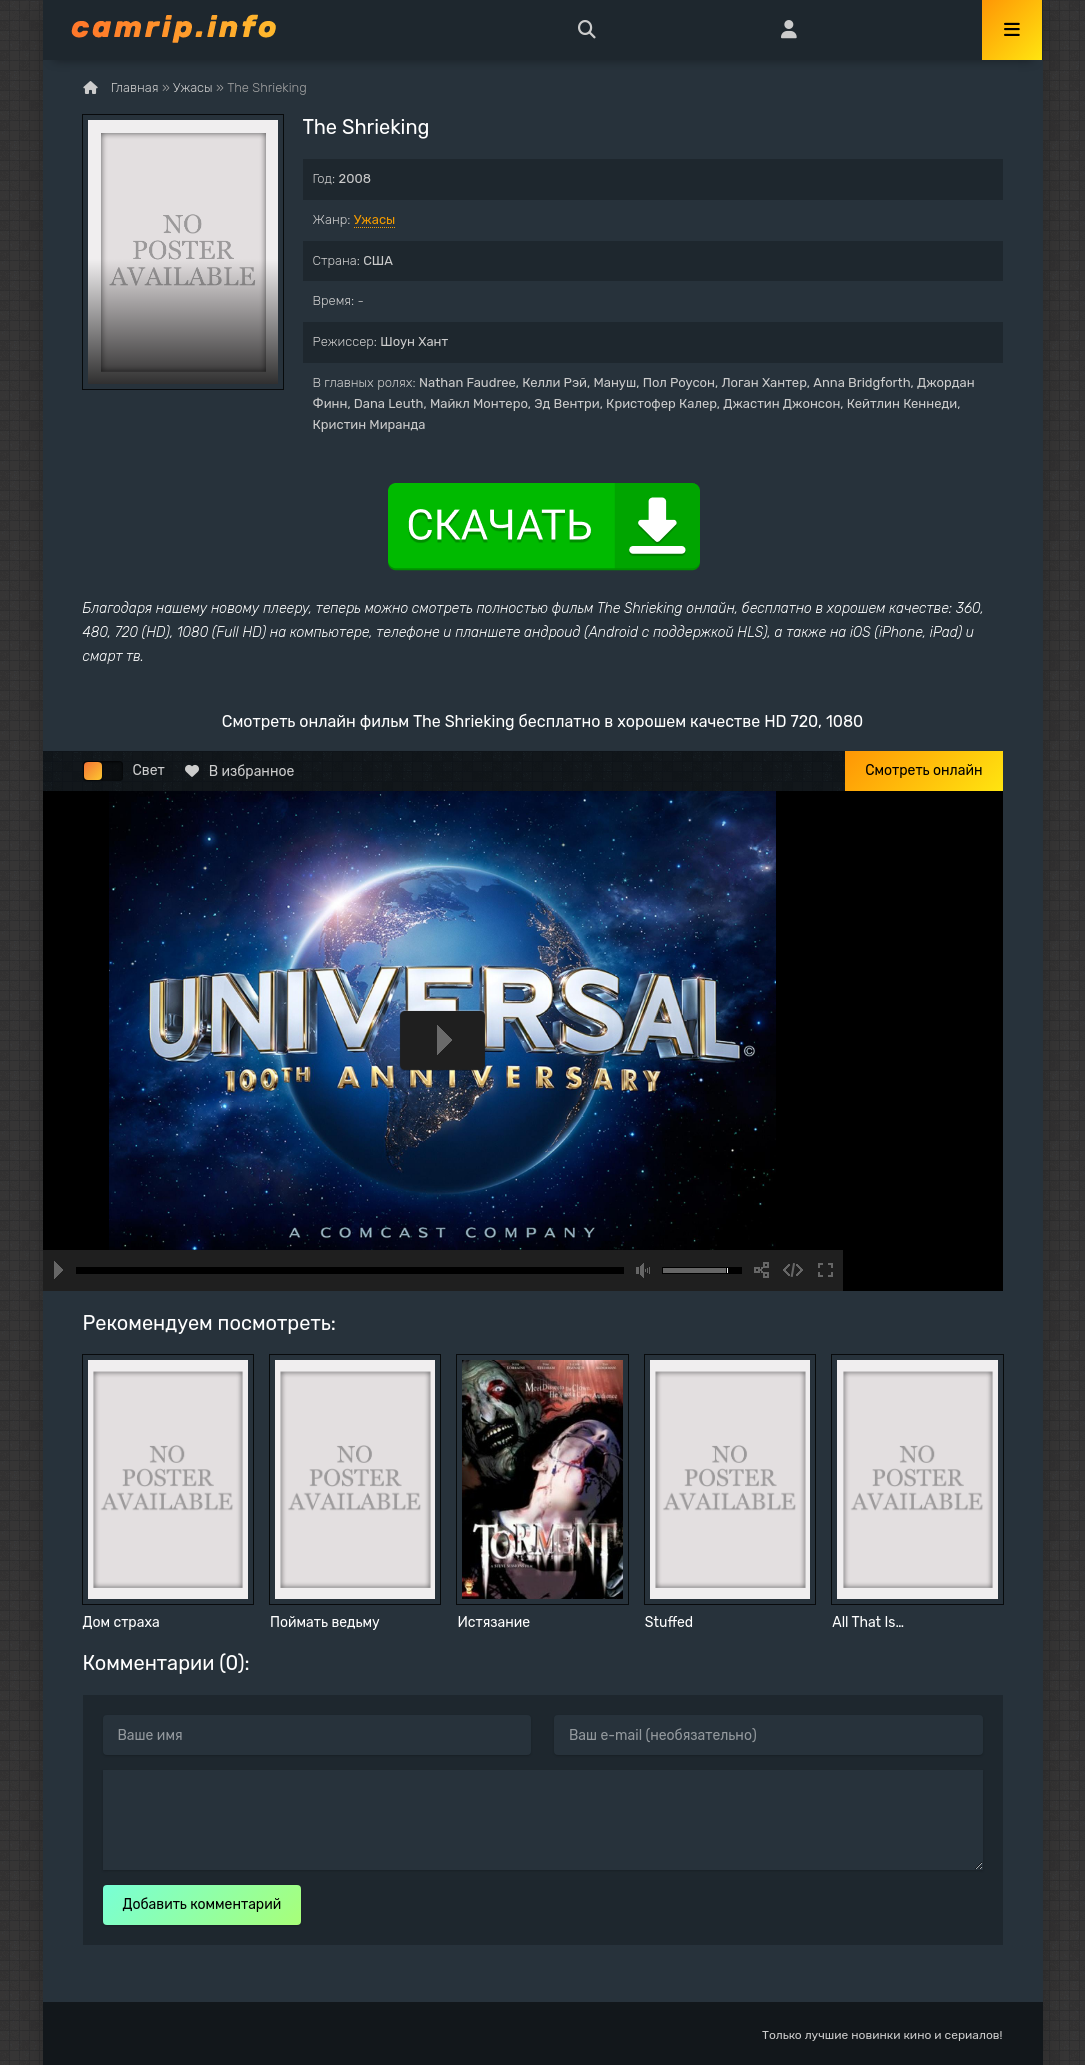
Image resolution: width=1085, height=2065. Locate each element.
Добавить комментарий (202, 1904)
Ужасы (375, 219)
